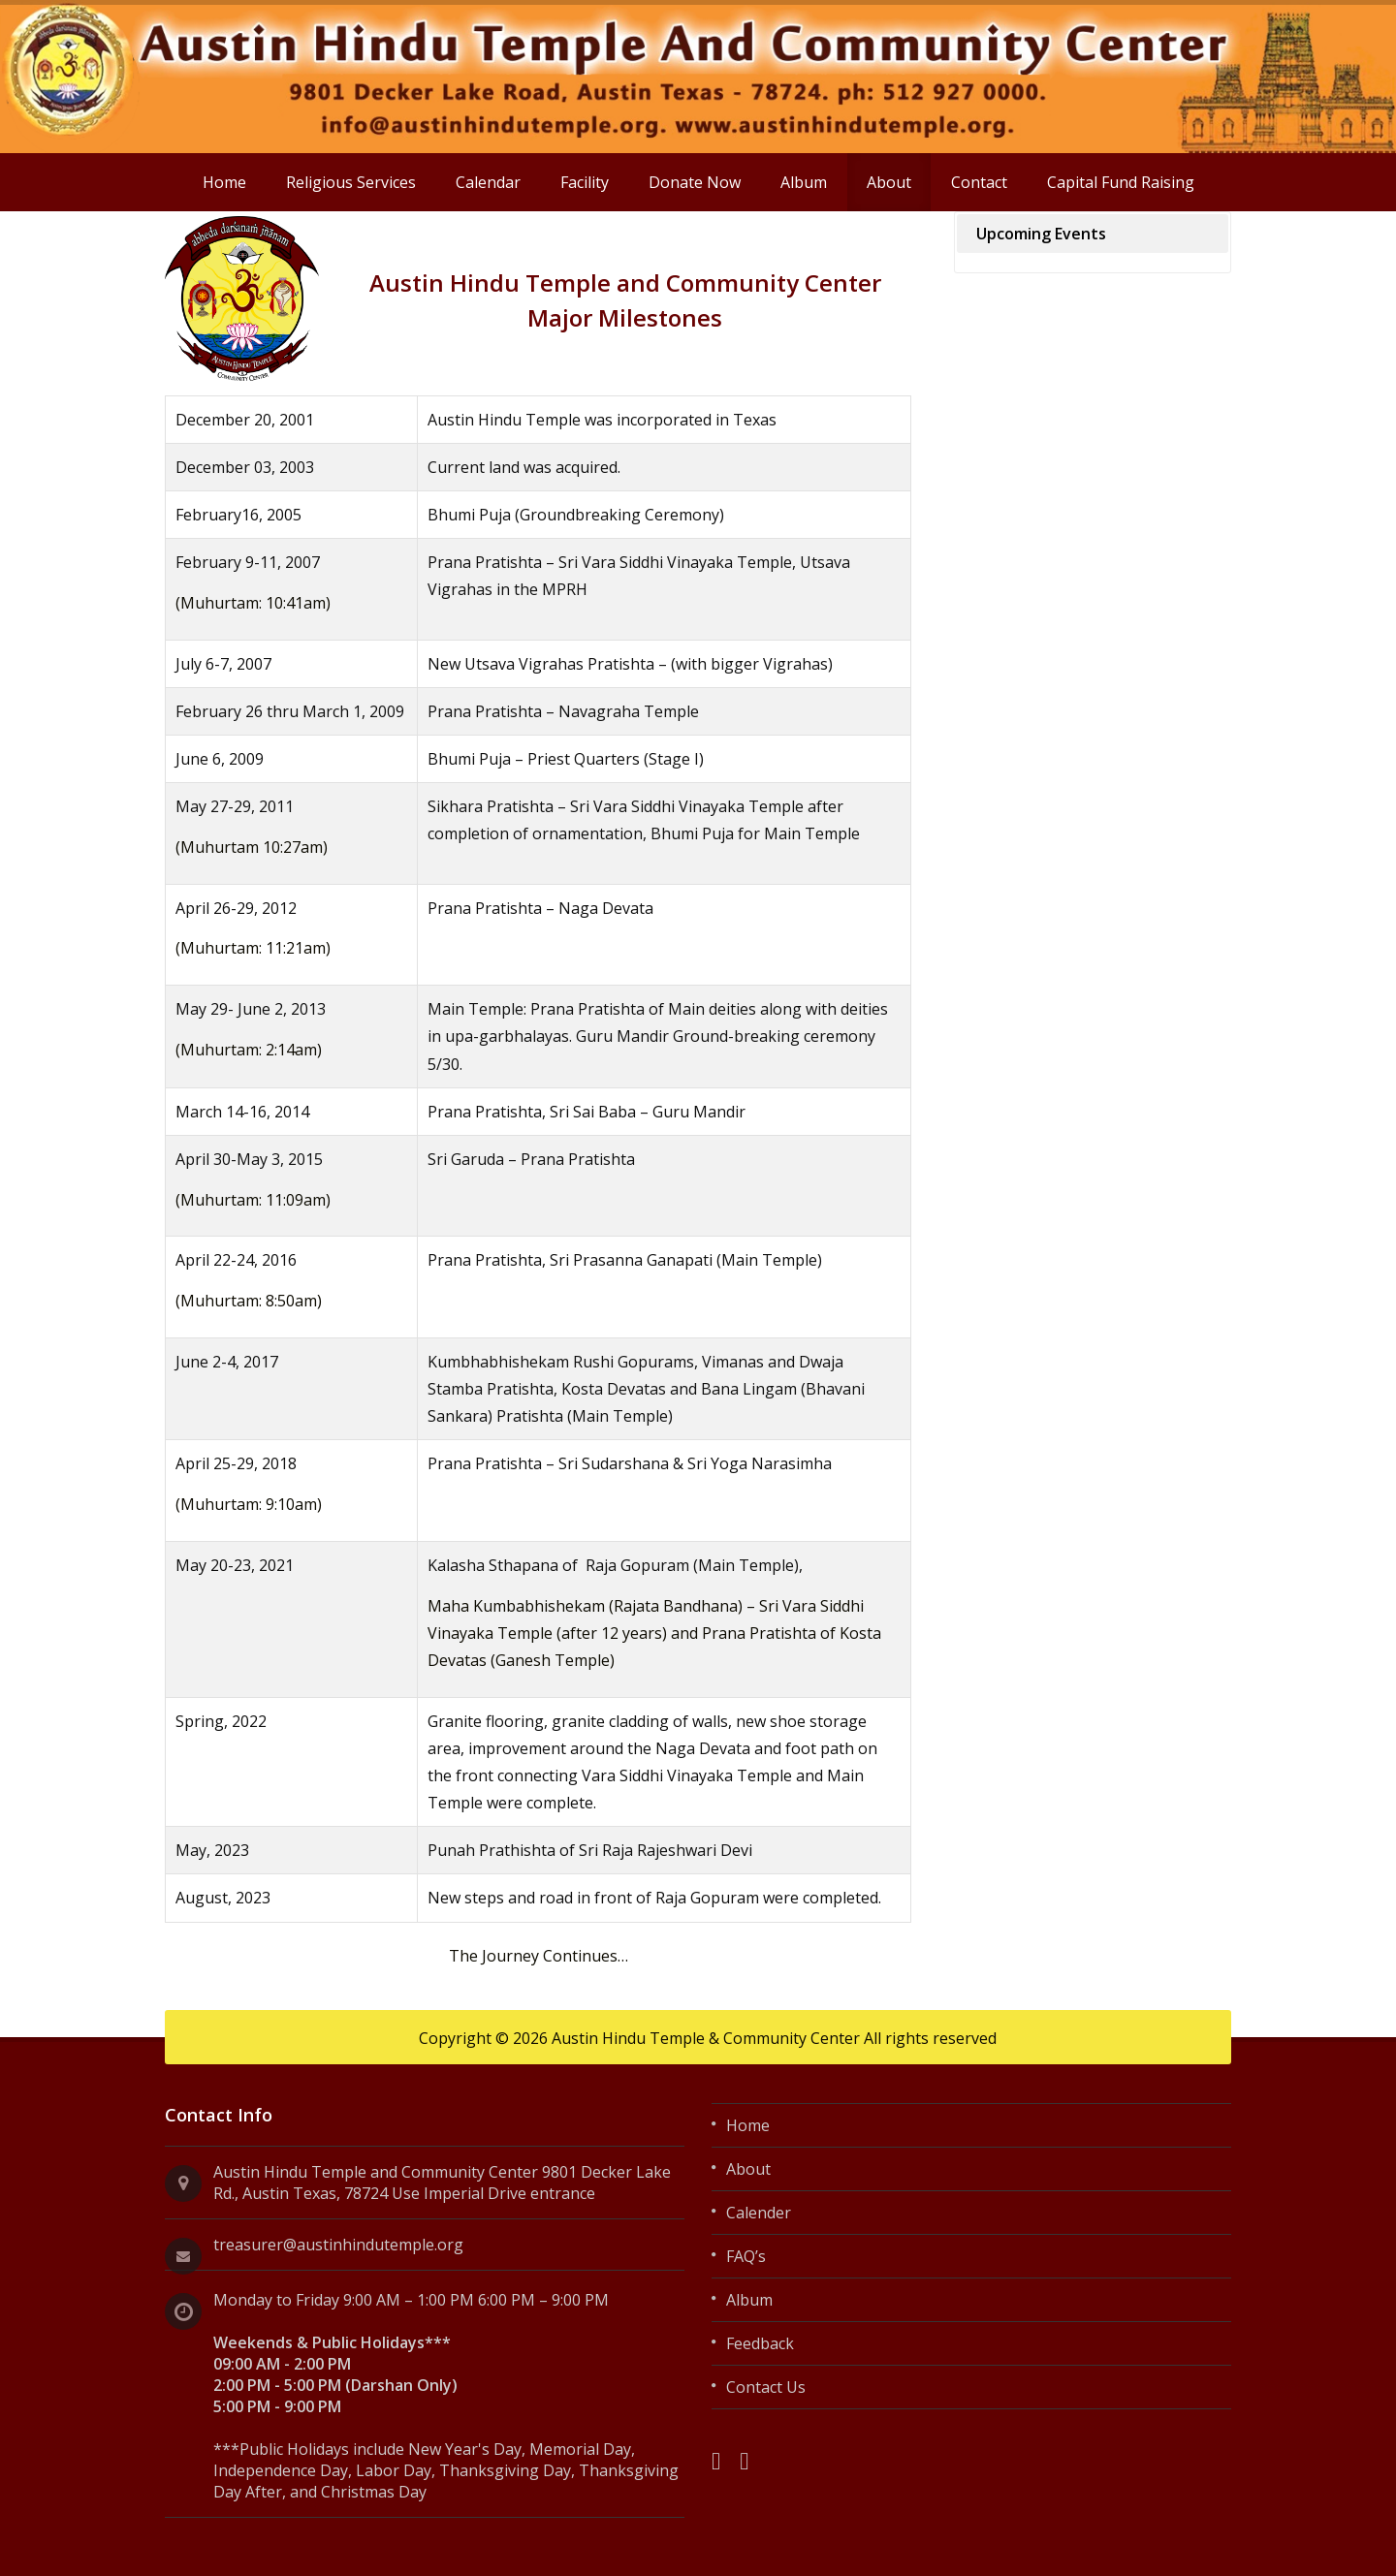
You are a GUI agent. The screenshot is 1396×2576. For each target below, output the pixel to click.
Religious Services (351, 182)
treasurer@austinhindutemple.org (338, 2244)
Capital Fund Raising (1120, 182)
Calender (758, 2212)
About (889, 182)
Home (224, 182)
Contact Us (766, 2387)
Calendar (488, 182)
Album (803, 182)
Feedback (760, 2343)
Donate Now (695, 182)
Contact (979, 182)
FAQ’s (746, 2256)
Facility (584, 182)
